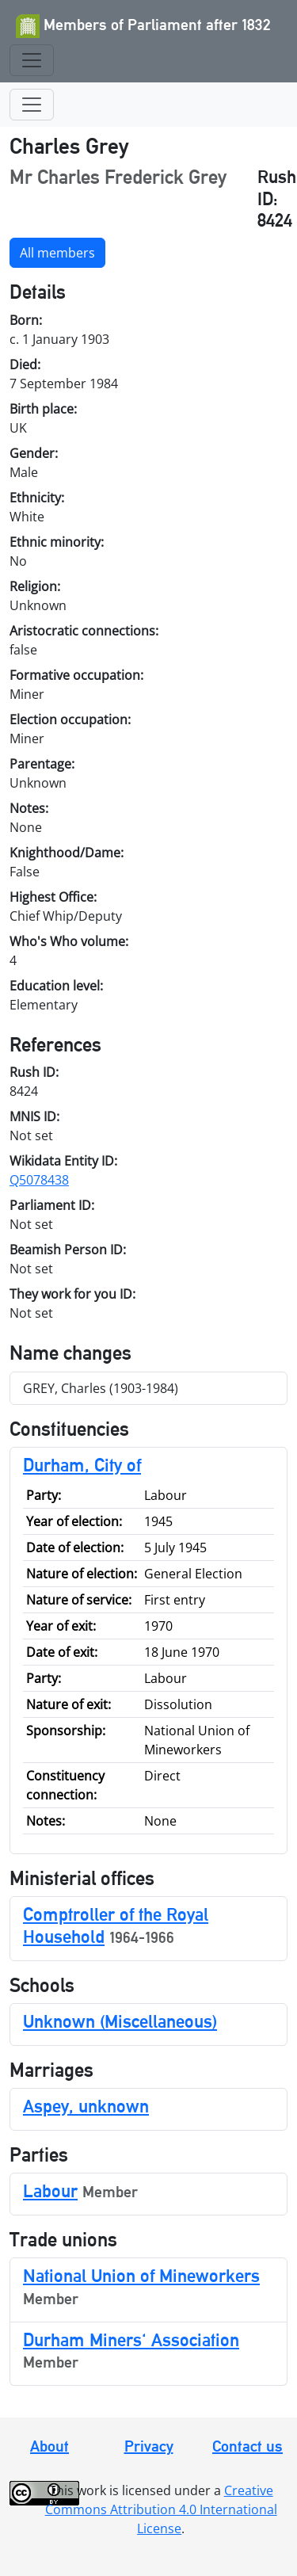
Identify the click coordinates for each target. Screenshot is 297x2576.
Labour (50, 2190)
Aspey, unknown (86, 2105)
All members (57, 252)
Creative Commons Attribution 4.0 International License (161, 2509)
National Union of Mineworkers (141, 2275)
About (49, 2446)
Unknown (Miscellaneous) (120, 2021)
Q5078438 (39, 1180)
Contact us (247, 2446)
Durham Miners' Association (131, 2339)
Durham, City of (82, 1464)
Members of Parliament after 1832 (143, 26)
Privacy (148, 2446)
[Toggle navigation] (32, 60)
